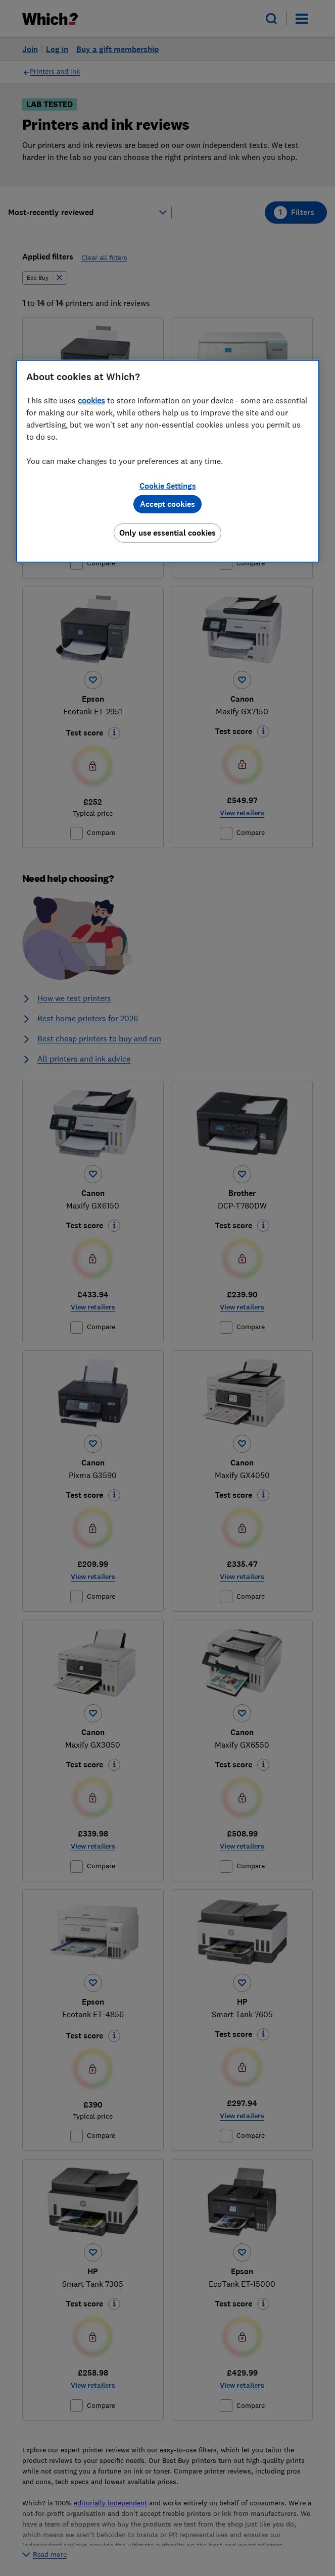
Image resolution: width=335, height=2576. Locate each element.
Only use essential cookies (167, 533)
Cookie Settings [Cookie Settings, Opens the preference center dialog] (167, 486)
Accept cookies (167, 504)
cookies (91, 400)
